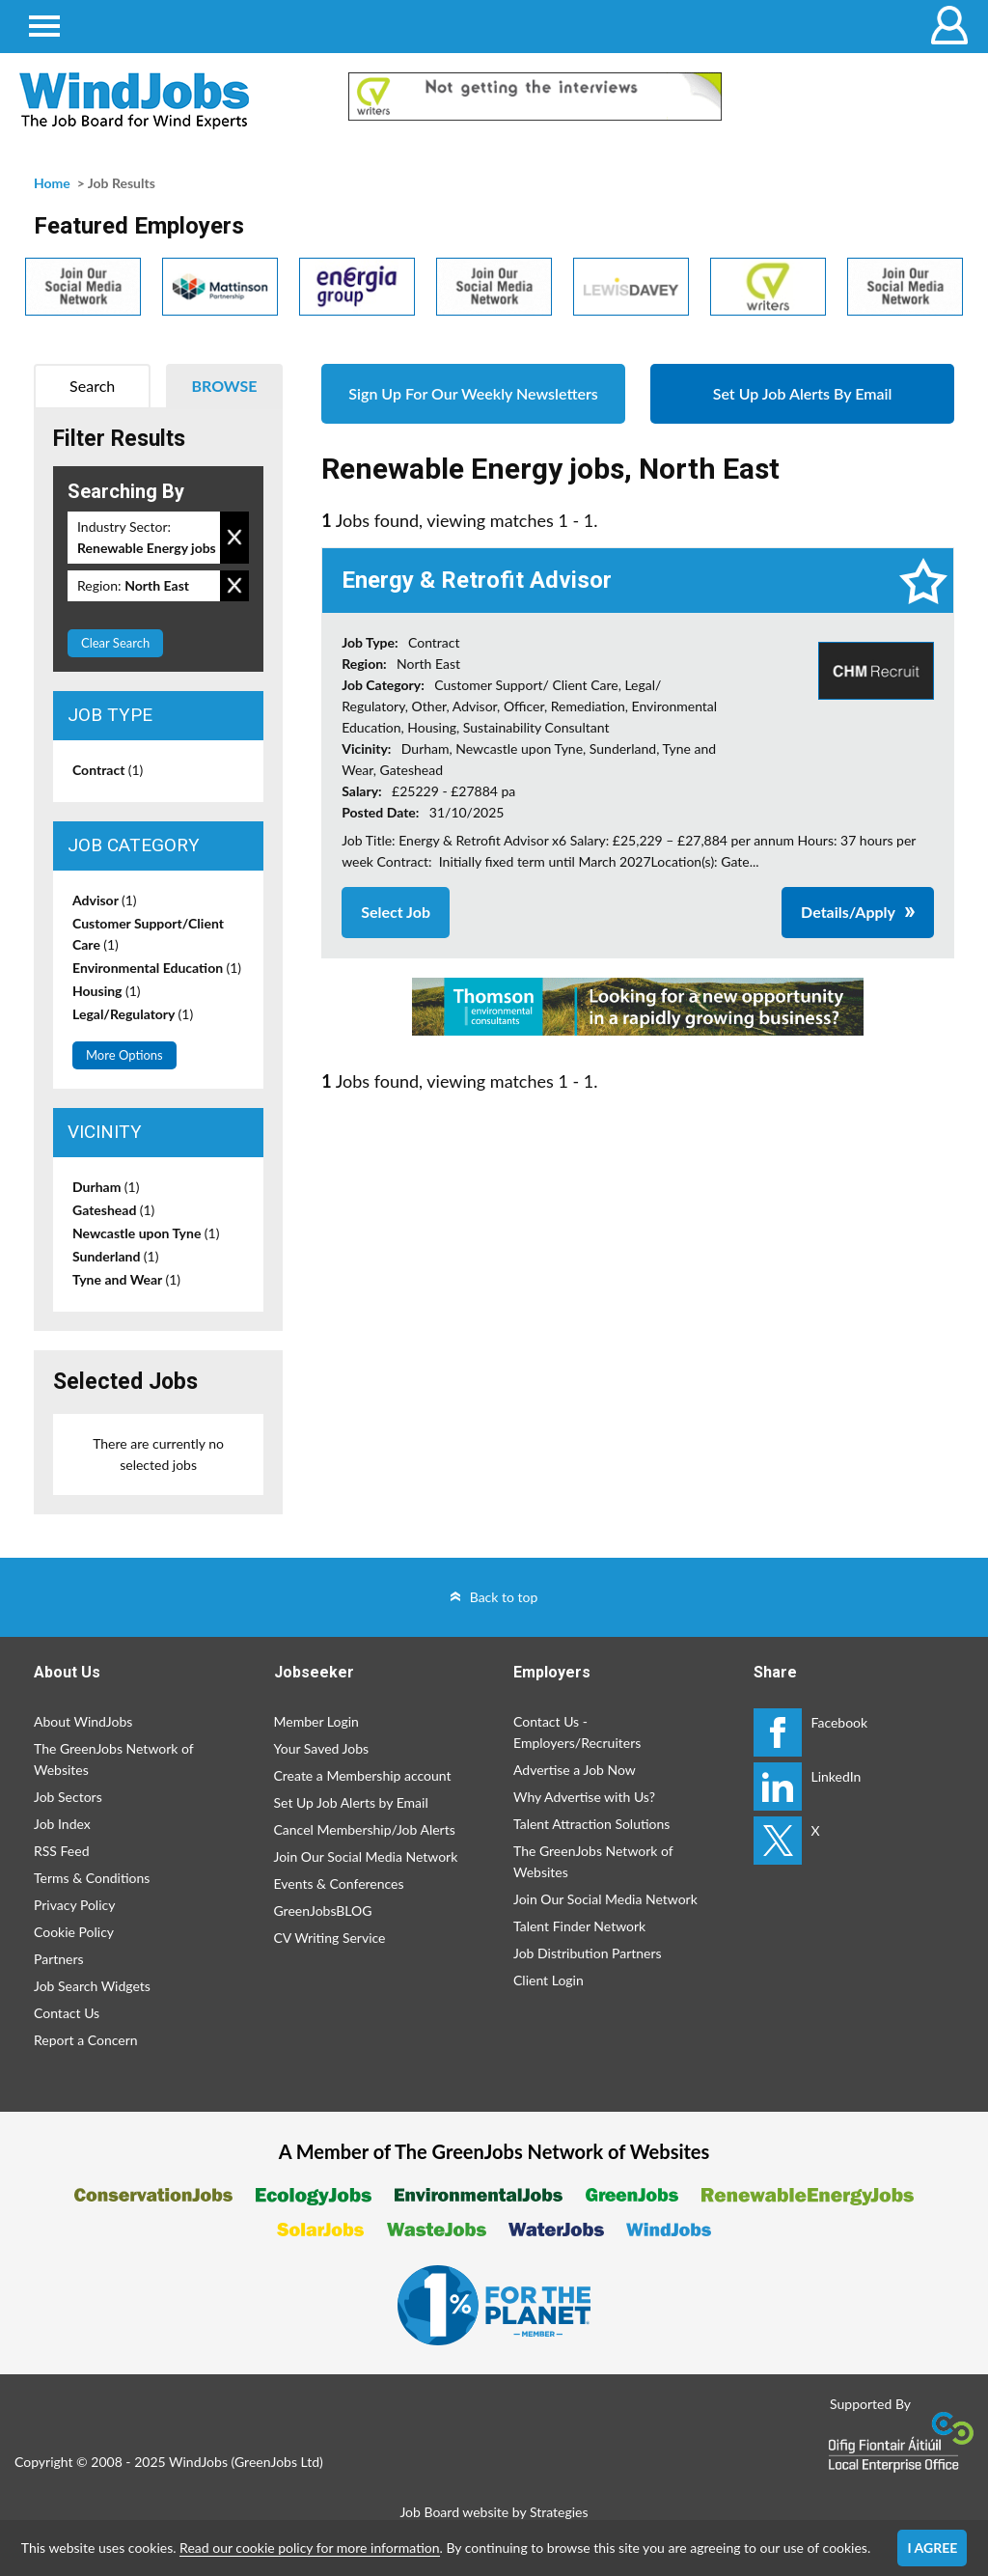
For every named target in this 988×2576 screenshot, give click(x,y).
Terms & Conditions (92, 1878)
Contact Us (66, 2013)
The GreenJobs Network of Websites (113, 1759)
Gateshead (113, 1210)
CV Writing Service (330, 1937)
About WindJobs (83, 1721)
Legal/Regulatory (132, 1014)
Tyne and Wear (126, 1279)
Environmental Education (156, 967)
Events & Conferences (339, 1883)
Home (52, 183)
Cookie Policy (74, 1932)
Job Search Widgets (92, 1986)
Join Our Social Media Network (366, 1856)
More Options (124, 1055)
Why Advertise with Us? (584, 1796)
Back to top (504, 1597)
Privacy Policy (74, 1905)
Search (92, 385)
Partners (59, 1959)
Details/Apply (848, 911)
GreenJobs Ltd (276, 2461)
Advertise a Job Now (574, 1769)
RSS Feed (61, 1850)
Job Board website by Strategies (493, 2512)
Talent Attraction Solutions (591, 1823)
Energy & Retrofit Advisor (477, 580)
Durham (105, 1186)
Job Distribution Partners (587, 1953)
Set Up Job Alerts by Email (351, 1802)
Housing (106, 991)
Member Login (316, 1721)
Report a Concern (86, 2040)
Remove (234, 538)
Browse (225, 385)
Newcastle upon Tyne (145, 1233)
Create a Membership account (363, 1775)
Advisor (104, 900)
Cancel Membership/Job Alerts (364, 1829)
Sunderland (115, 1256)
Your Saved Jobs (322, 1748)
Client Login (548, 1980)
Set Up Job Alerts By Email (802, 393)
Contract (107, 770)
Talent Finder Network (579, 1926)
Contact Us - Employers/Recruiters (577, 1732)
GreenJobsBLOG (323, 1910)
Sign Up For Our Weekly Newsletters (472, 393)
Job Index (62, 1823)
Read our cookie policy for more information (309, 2547)
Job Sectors (68, 1796)
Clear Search (115, 643)
